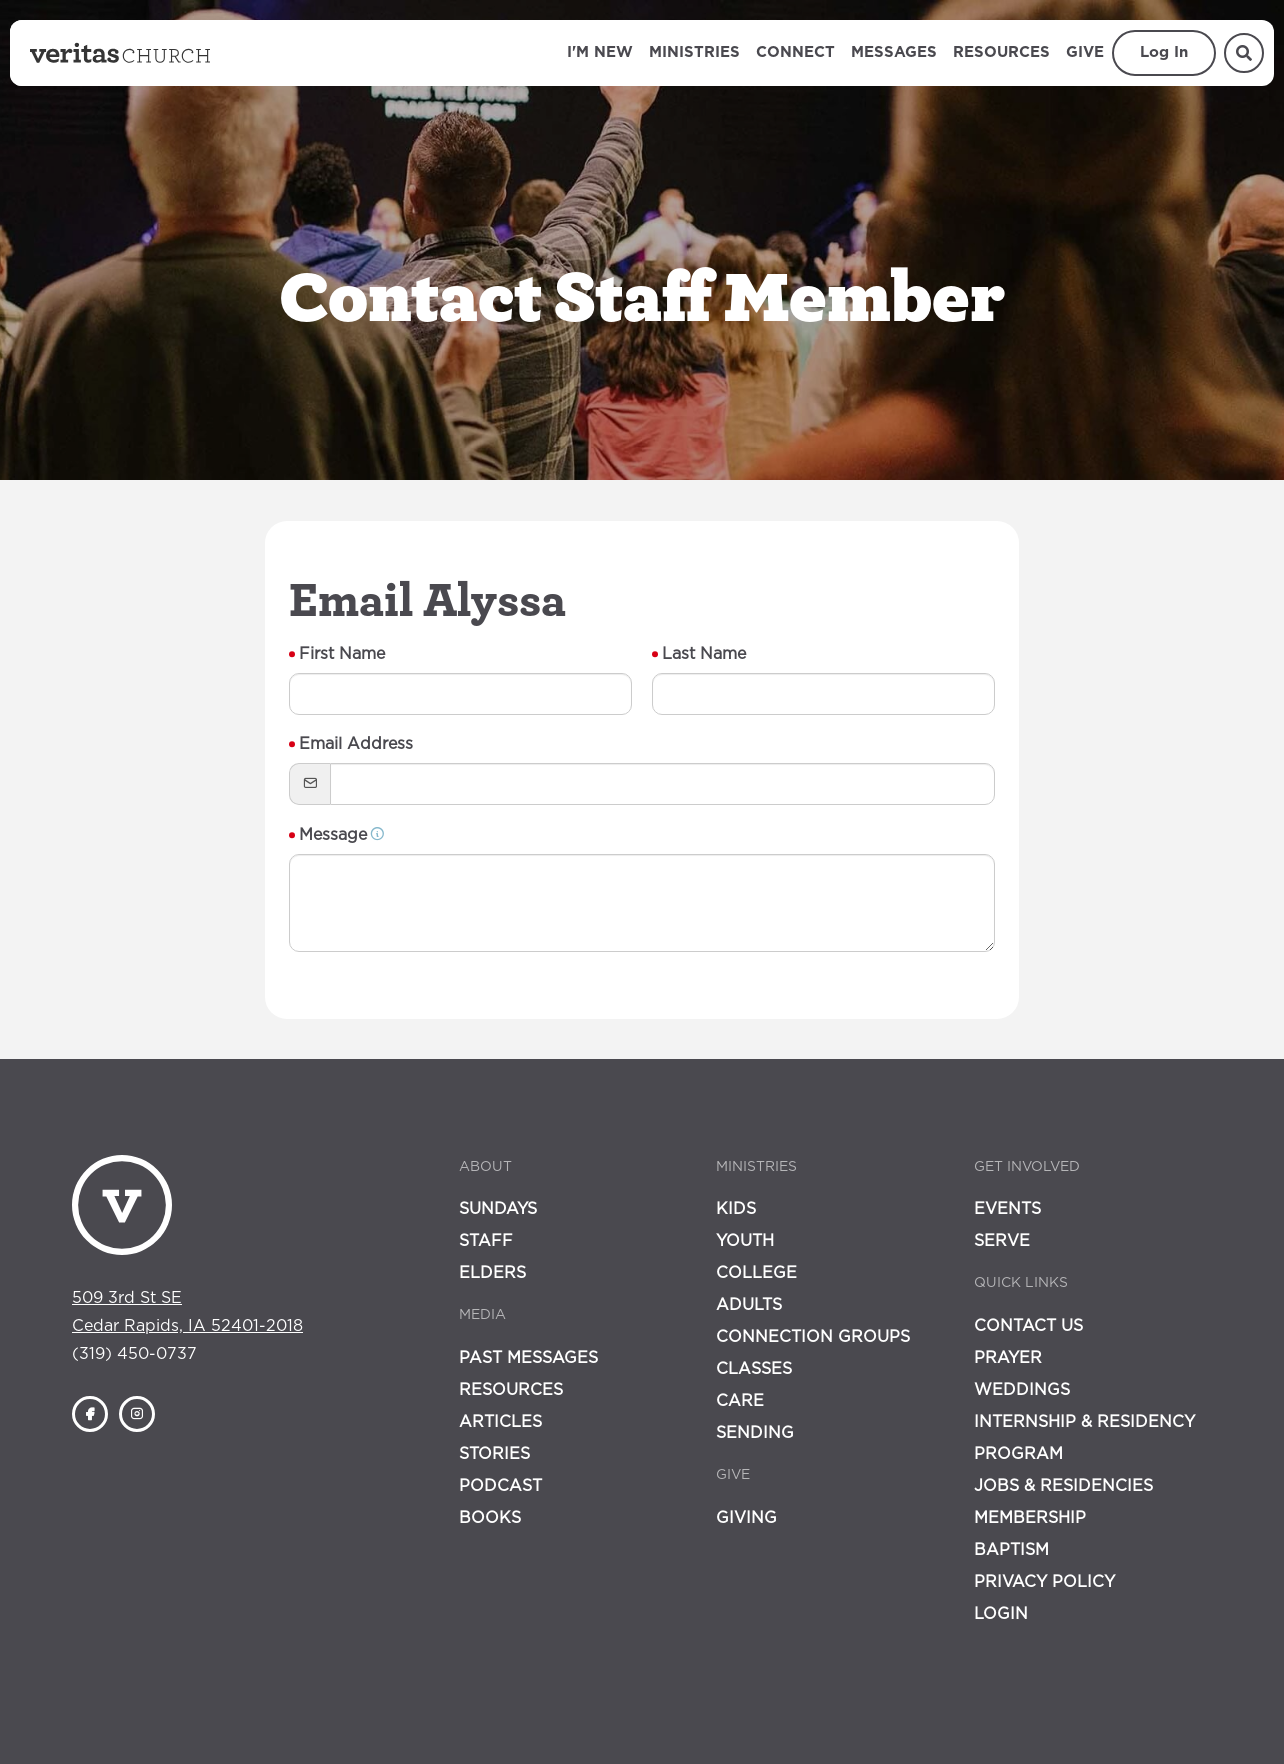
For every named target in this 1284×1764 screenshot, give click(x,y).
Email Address (356, 744)
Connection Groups (813, 1337)
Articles (500, 1422)
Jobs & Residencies (1063, 1486)
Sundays (498, 1209)
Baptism (1011, 1550)
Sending (755, 1433)
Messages (894, 52)
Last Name (704, 654)
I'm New (600, 52)
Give (1085, 52)
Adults (749, 1305)
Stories (494, 1454)
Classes (754, 1369)
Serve (1002, 1241)
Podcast (500, 1486)
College (756, 1273)
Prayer (1008, 1358)
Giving (746, 1518)
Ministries (694, 52)
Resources (1001, 52)
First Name (342, 654)
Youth (745, 1241)
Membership (1030, 1518)
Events (1007, 1209)
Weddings (1022, 1390)
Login (1001, 1614)
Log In (1164, 52)
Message (342, 835)
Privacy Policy (1044, 1582)
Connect (795, 52)
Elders (492, 1273)
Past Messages (528, 1358)
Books (490, 1518)
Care (740, 1401)
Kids (736, 1209)
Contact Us (1028, 1326)
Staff (486, 1241)
